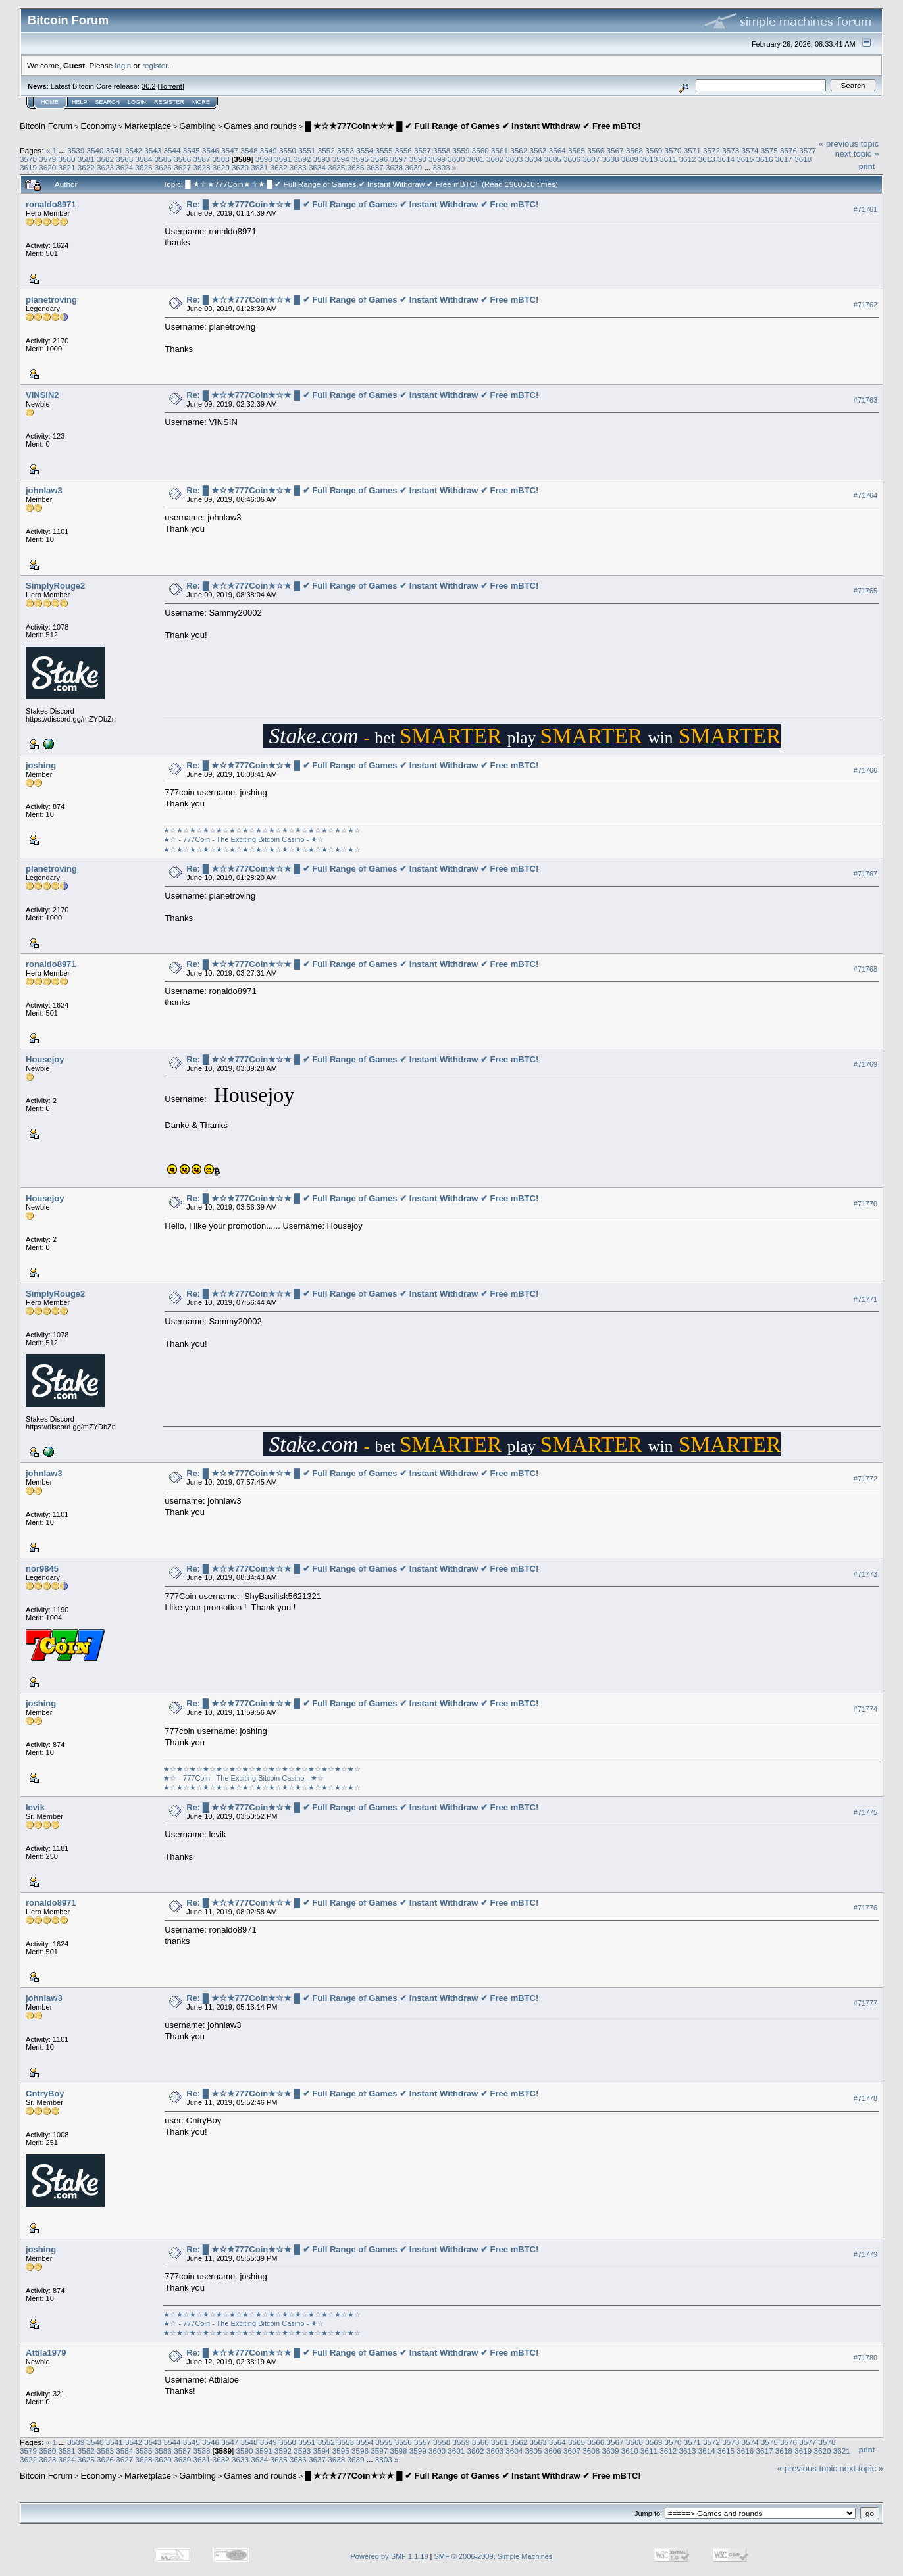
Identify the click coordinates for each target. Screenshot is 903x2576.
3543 (152, 150)
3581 (86, 159)
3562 (518, 150)
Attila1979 (46, 2353)
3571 (692, 150)
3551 (306, 150)
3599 (437, 159)
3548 (249, 150)
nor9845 (42, 1568)
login (123, 65)
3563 (538, 150)
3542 (133, 150)
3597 (398, 159)
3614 (726, 159)
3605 (552, 159)
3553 (345, 150)
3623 (105, 167)
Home (50, 102)
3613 (706, 159)
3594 (340, 159)
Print (867, 166)
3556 (403, 150)
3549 (268, 150)
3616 (764, 159)
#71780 (865, 2358)
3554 (364, 150)
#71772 (865, 1479)
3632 (278, 167)
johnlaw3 (44, 490)
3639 (413, 167)
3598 (417, 159)
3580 (67, 159)
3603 (514, 159)
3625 (144, 167)
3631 (259, 167)
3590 (263, 159)
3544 (172, 150)
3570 (672, 150)
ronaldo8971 (51, 204)
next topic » (857, 154)
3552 (326, 150)
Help (80, 102)
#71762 (865, 305)
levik (35, 1807)
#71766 (865, 770)
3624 (124, 167)
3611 (668, 159)
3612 (687, 159)
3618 (803, 159)
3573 (730, 150)
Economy (98, 126)
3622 (86, 167)
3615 (745, 159)
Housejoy (45, 1059)
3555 (383, 150)
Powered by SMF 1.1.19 (389, 2556)
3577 (807, 150)
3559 (460, 150)
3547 (229, 150)
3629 (221, 167)
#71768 (865, 969)
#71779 (865, 2254)
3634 (317, 167)
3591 (283, 159)
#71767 (865, 874)
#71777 (865, 2003)
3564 (557, 150)
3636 (356, 167)
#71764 (865, 495)
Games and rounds (260, 126)
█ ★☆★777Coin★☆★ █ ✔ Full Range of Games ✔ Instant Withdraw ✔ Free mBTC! (472, 126)
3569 (653, 150)
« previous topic (849, 144)
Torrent (171, 86)
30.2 (148, 86)
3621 (67, 167)
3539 (75, 150)
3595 (360, 159)
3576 (788, 150)
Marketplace (147, 126)
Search (107, 102)
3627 (182, 167)
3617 (783, 159)
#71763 (865, 400)
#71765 (865, 591)
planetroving (51, 300)
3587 (201, 159)
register (154, 65)
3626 (163, 167)
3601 (475, 159)
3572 (711, 150)
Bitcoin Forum (46, 126)
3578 (28, 159)
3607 (591, 159)
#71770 (865, 1204)
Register (169, 102)
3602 (494, 159)
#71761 (865, 209)
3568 (634, 150)
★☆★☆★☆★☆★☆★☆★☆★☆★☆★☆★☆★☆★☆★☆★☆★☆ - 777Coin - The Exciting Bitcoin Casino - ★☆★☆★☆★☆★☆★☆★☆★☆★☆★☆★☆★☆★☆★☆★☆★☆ (262, 839)
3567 (615, 150)
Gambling (197, 126)
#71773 (865, 1574)
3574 (749, 150)
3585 (163, 159)
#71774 (865, 1709)
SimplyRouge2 (55, 586)
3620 (47, 167)
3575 (769, 150)
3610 (649, 159)
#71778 (865, 2098)
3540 (94, 150)
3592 (302, 159)
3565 (576, 150)
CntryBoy (45, 2093)
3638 (394, 167)
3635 (336, 167)
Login (137, 102)
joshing (41, 765)
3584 (144, 159)
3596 (379, 159)
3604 (533, 159)
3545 (191, 150)
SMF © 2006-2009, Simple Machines (493, 2556)
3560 (480, 150)
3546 (210, 150)
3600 (456, 159)
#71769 (865, 1064)
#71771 (865, 1299)
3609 (629, 159)
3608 (610, 159)
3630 (240, 167)
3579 (47, 159)
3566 (595, 150)
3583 (124, 159)
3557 (422, 150)
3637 (375, 167)
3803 (441, 167)
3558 (441, 150)
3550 (287, 150)
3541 (114, 150)
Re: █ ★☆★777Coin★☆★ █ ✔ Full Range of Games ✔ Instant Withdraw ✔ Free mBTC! (362, 204)
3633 (298, 167)
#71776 (865, 1908)
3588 (221, 159)
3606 (571, 159)
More (201, 102)
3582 (105, 159)
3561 (499, 150)
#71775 (865, 1812)
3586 (182, 159)
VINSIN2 (42, 395)
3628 (201, 167)
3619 (28, 167)
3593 (321, 159)
